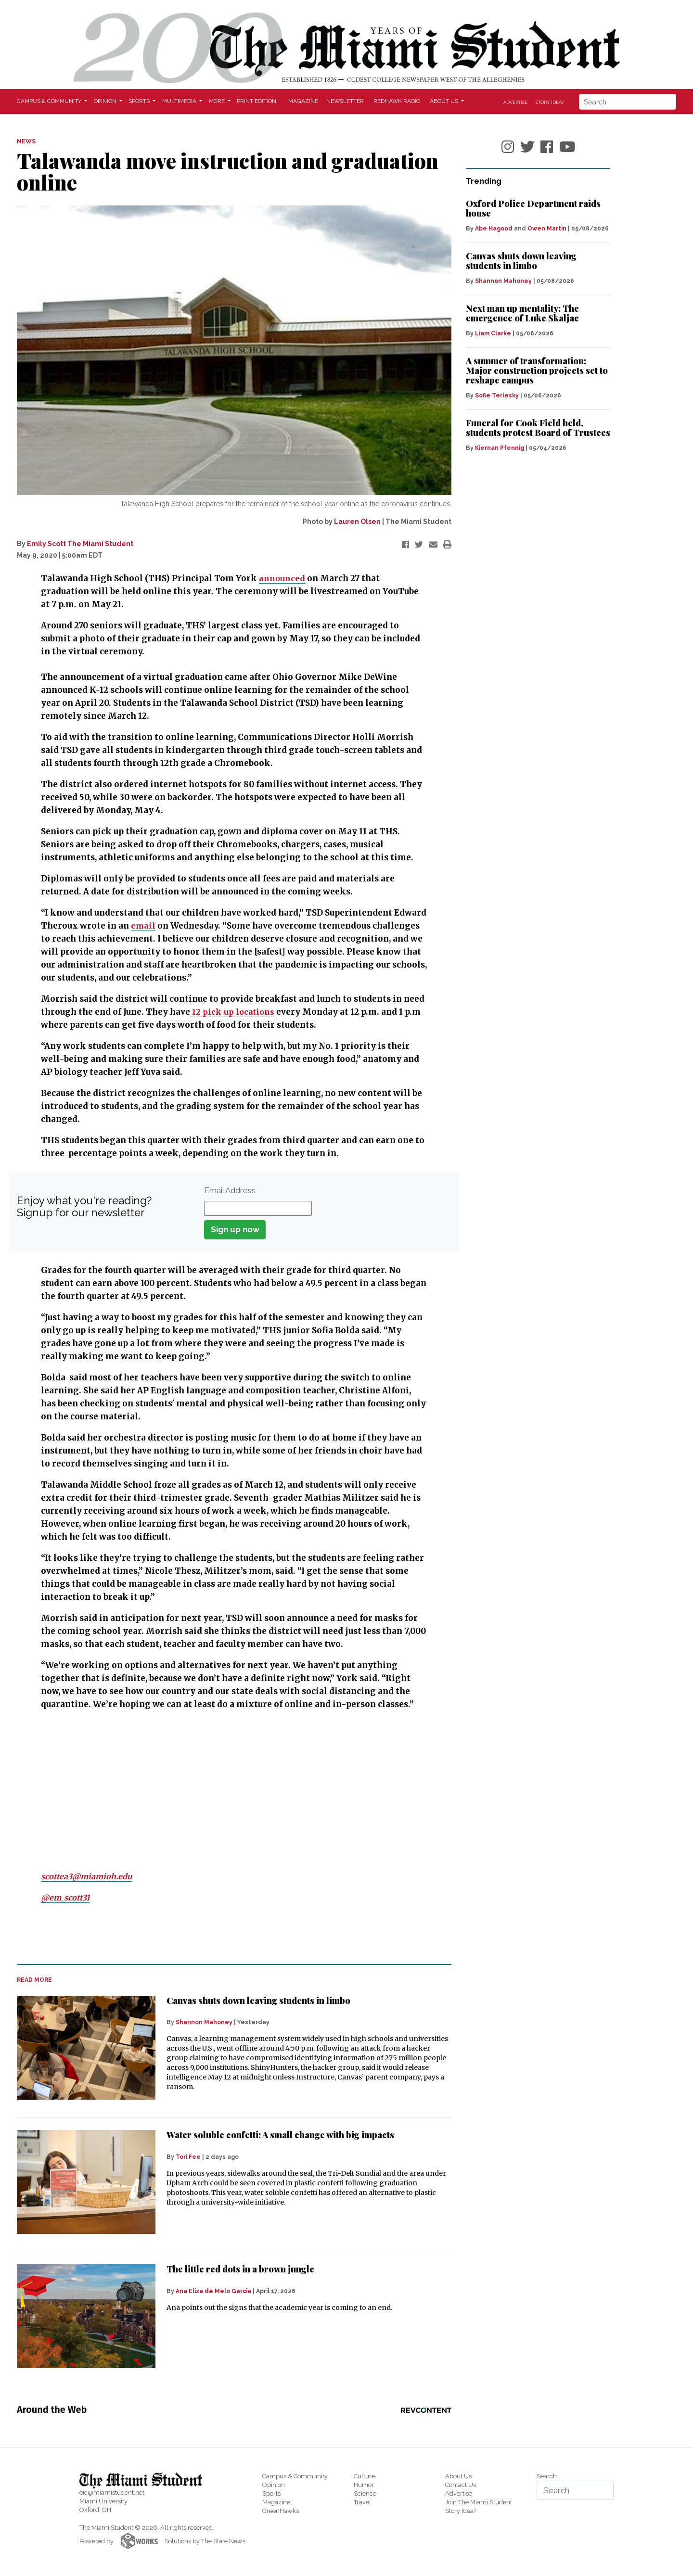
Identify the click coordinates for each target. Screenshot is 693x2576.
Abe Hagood (494, 228)
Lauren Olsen (357, 521)
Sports (271, 2493)
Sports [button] (139, 101)
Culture (364, 2476)
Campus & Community (295, 2476)
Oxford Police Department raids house (533, 208)
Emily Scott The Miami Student (80, 544)
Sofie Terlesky (497, 395)
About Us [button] (445, 101)
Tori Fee (188, 2157)
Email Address (230, 1190)
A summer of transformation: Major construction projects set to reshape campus (537, 370)
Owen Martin (546, 228)
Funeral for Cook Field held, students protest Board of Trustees (538, 427)
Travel (362, 2502)
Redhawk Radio (396, 101)
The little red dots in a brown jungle (240, 2269)
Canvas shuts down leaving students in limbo (258, 2000)
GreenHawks (280, 2510)
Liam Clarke (493, 333)
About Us (458, 2476)
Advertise (515, 102)
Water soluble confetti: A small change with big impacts (280, 2135)
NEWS (26, 141)
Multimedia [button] (180, 101)
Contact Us (460, 2484)
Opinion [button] (106, 101)
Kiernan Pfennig (499, 448)
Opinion (273, 2484)
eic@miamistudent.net (111, 2492)
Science (365, 2493)
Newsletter (345, 101)
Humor (364, 2484)
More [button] (217, 101)
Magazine (303, 101)
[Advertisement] (228, 1790)
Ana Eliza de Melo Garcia (213, 2291)
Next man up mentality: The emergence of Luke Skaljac (522, 313)
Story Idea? (550, 102)
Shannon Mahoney (204, 2022)
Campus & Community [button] (50, 101)
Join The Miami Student (478, 2502)
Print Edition (256, 101)
